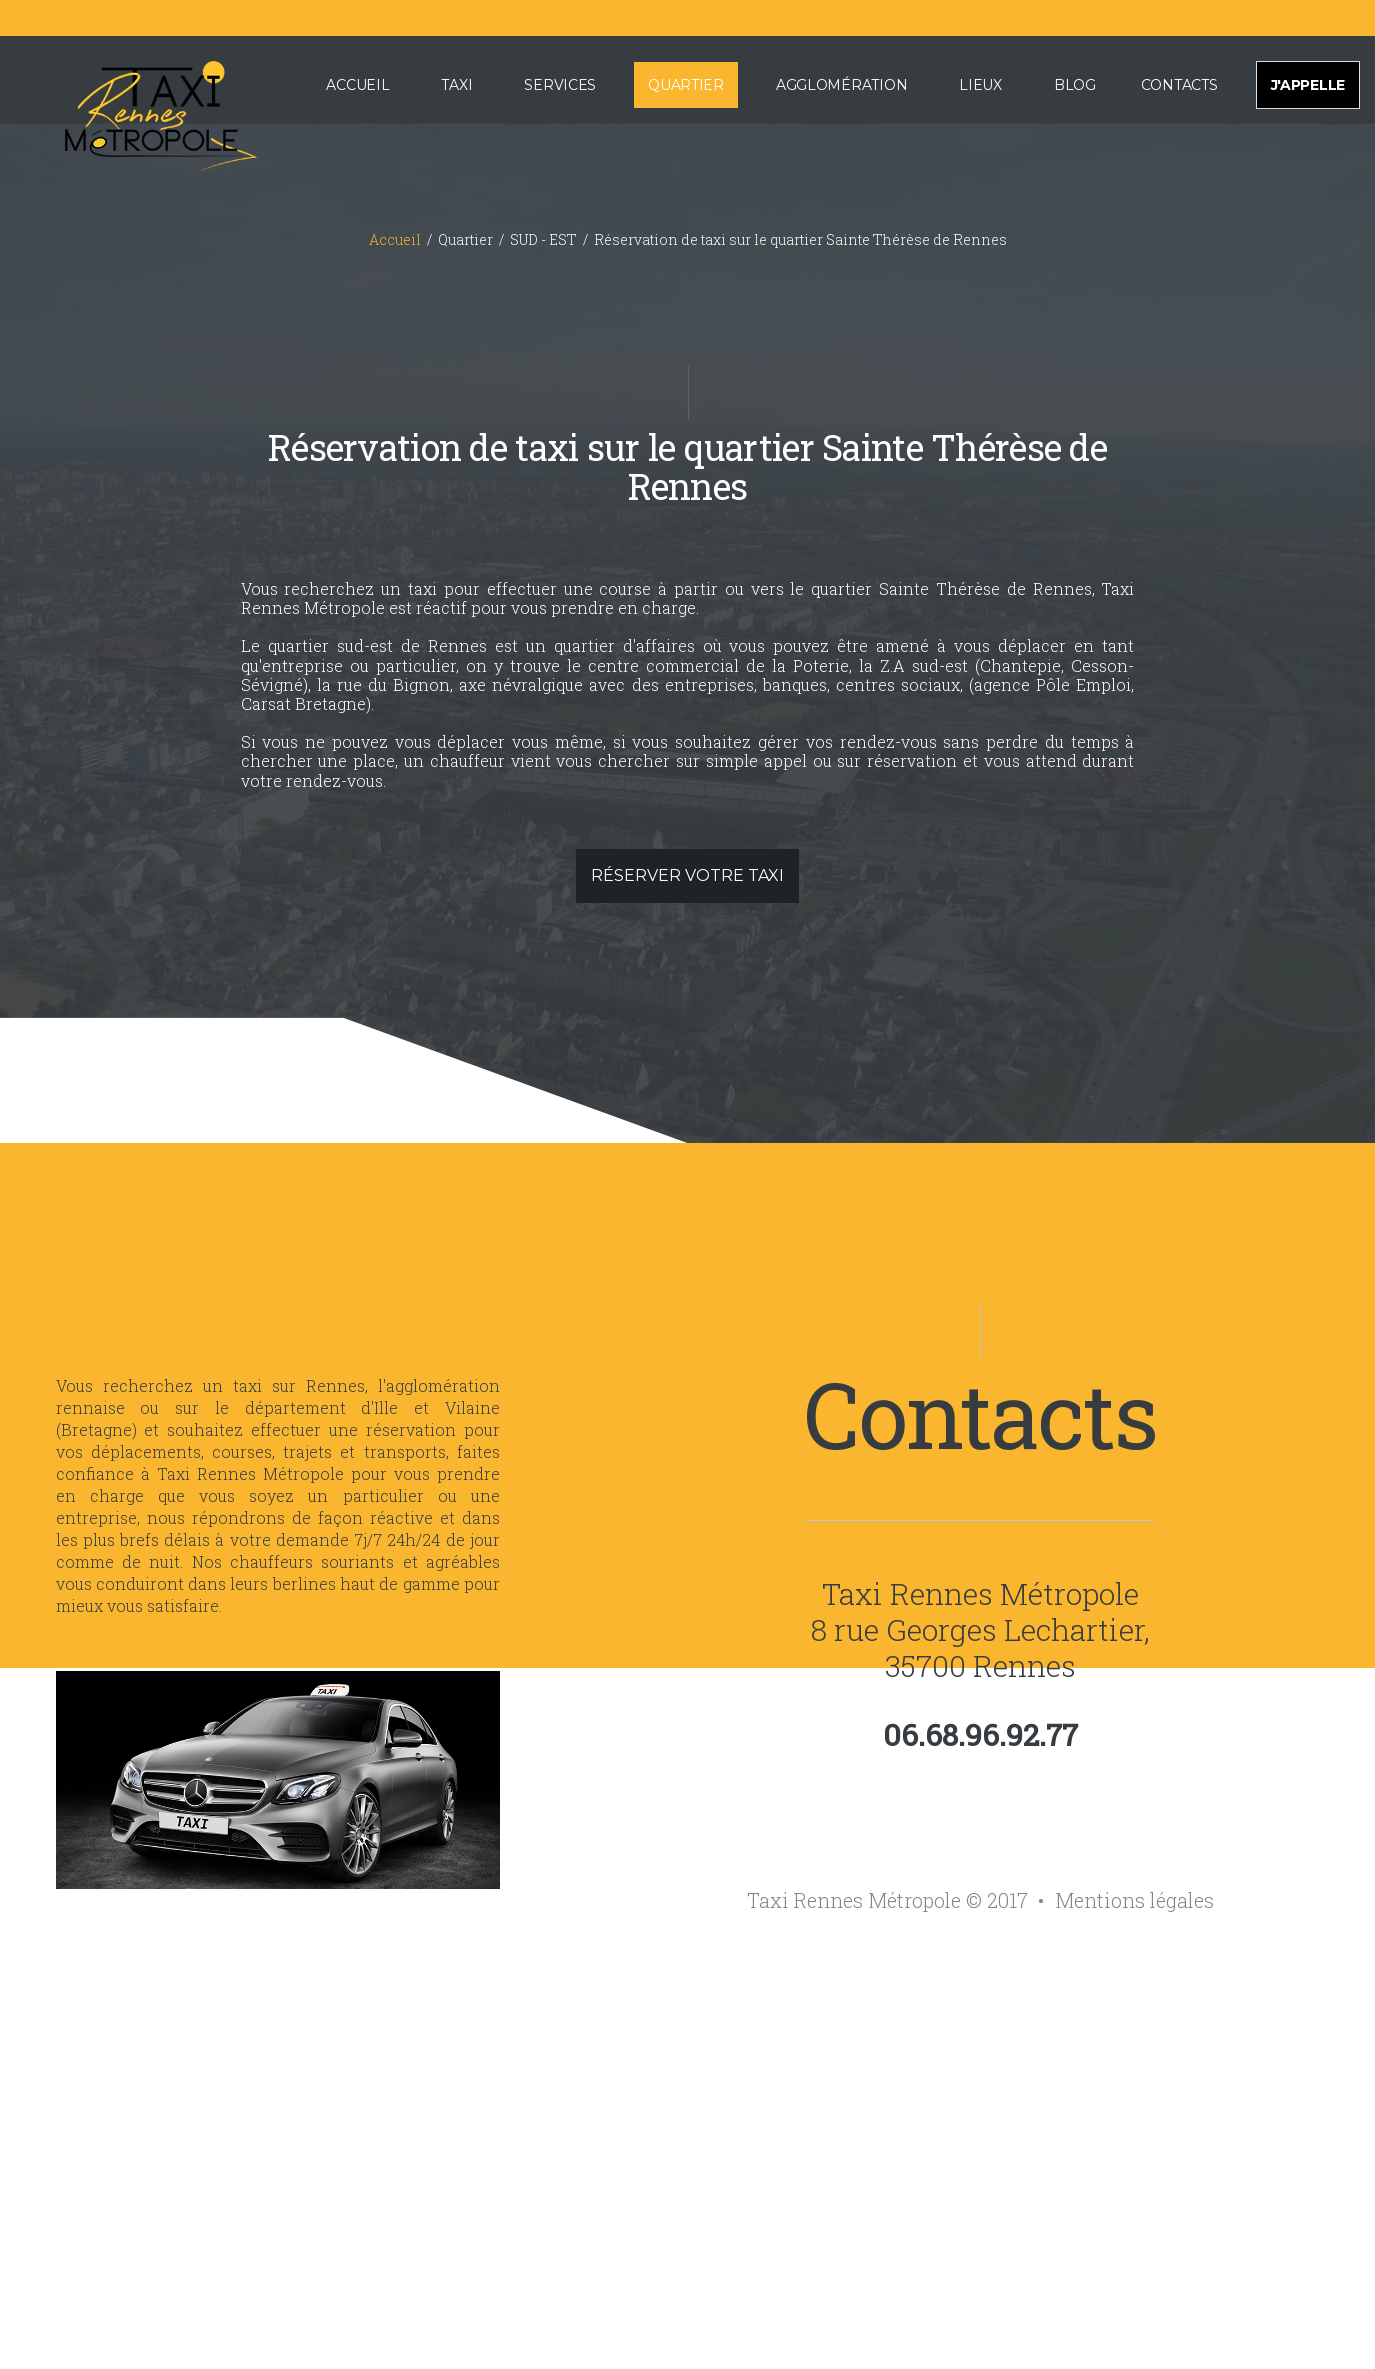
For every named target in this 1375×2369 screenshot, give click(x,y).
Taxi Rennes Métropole (980, 1593)
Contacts (1179, 85)
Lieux (980, 85)
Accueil (357, 85)
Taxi (456, 85)
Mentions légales (1134, 1900)
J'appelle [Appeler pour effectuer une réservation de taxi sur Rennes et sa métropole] (1308, 85)
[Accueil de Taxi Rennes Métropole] (136, 112)
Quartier (686, 85)
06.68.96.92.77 (980, 1735)
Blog (1075, 85)
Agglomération (841, 85)
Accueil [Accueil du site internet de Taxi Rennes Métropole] (395, 239)
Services (560, 85)
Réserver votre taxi (687, 875)
